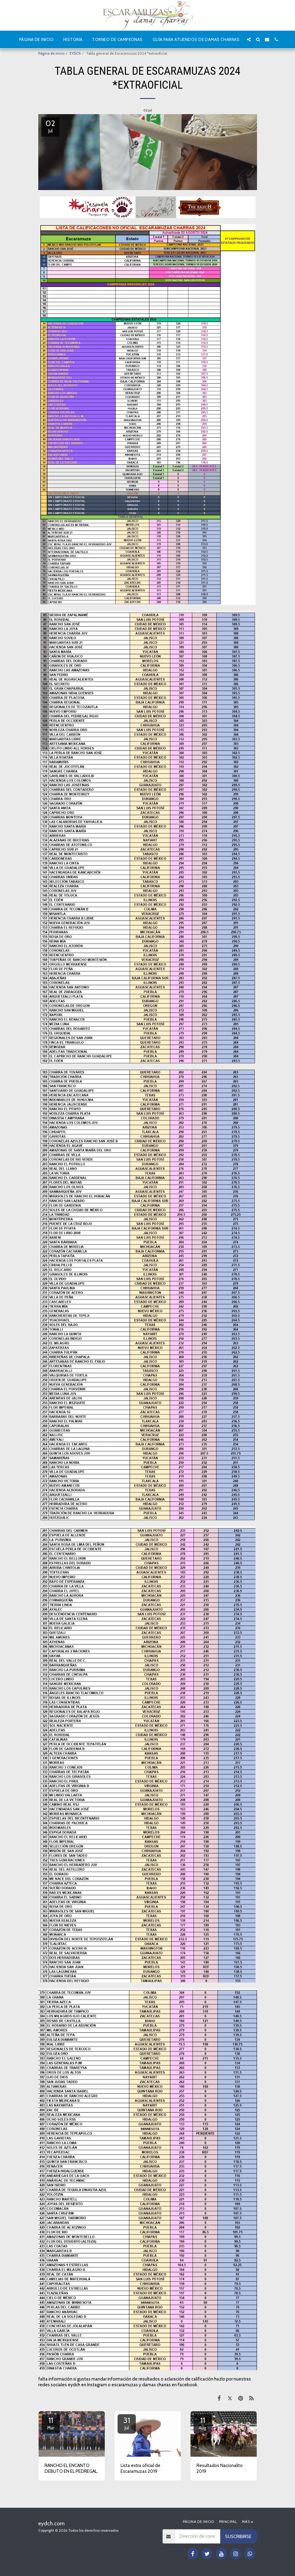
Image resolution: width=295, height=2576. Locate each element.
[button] (249, 39)
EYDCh (75, 53)
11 (51, 2423)
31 (127, 2423)
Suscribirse (238, 2536)
